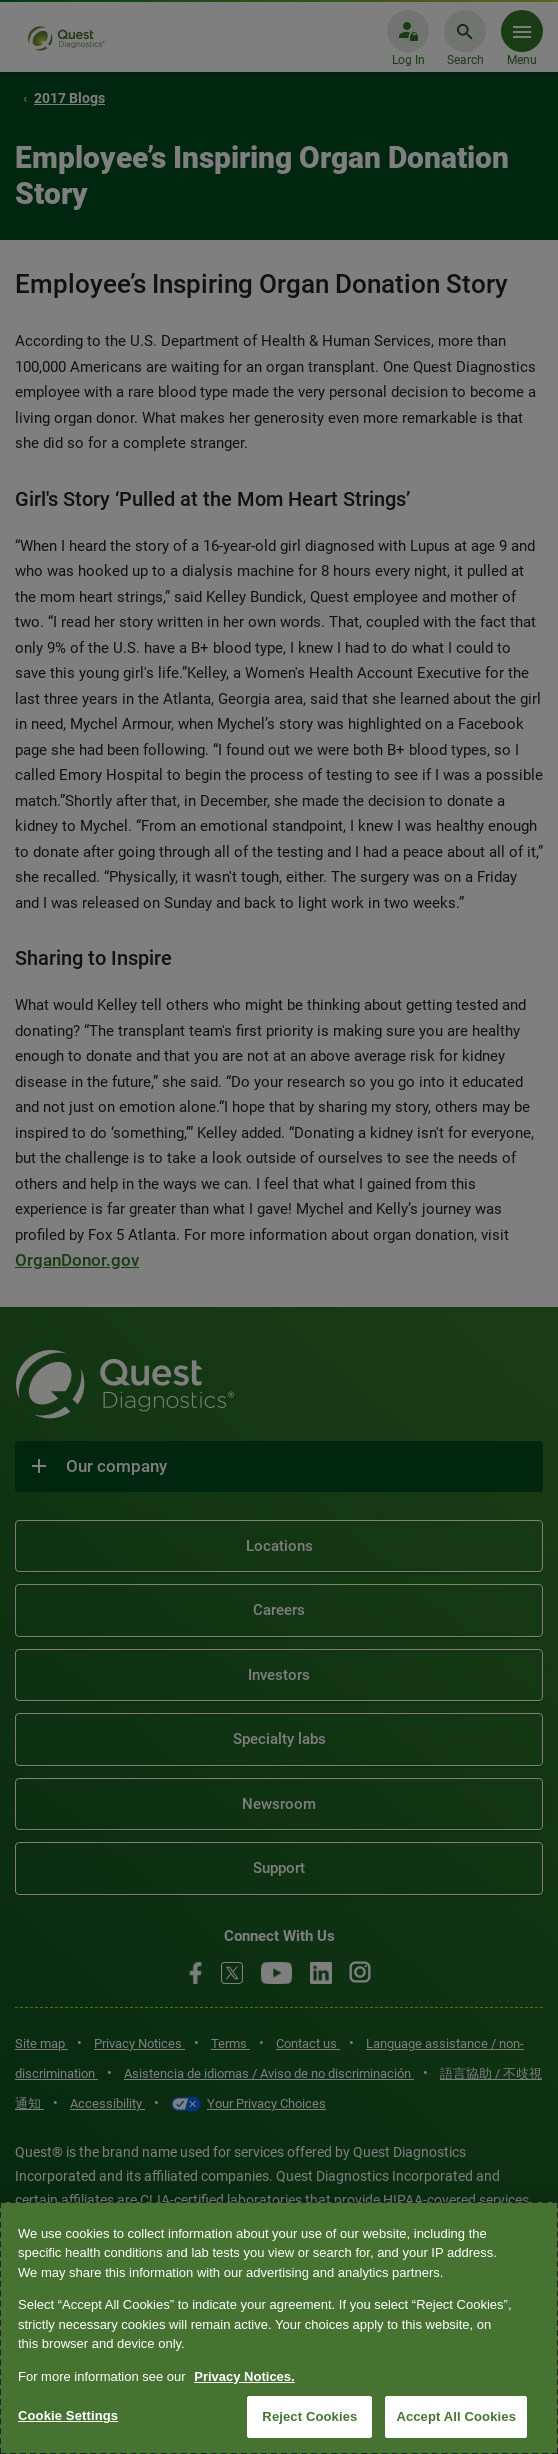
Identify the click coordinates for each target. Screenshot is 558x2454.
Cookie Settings (68, 2415)
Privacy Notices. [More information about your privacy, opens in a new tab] (244, 2376)
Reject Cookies (309, 2416)
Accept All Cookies (456, 2416)
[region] (279, 2328)
